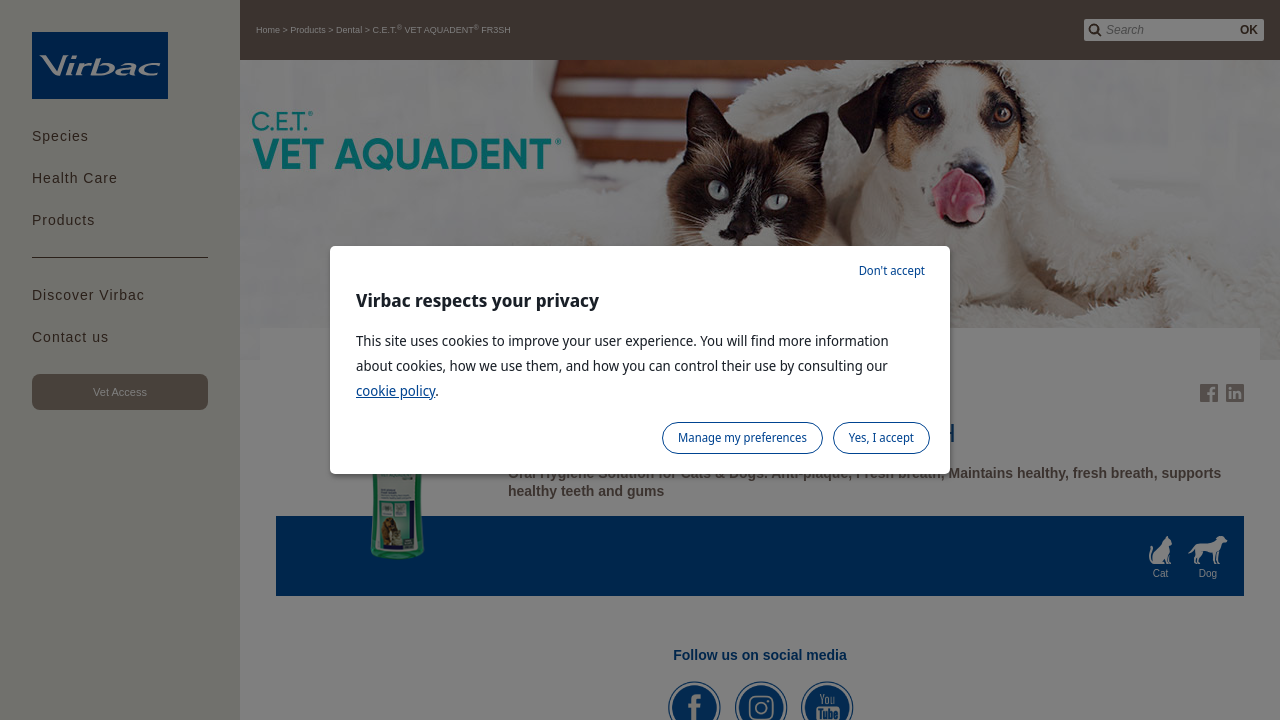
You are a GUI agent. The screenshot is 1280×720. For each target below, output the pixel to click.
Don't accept (892, 270)
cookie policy (395, 390)
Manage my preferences (742, 437)
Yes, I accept (881, 437)
